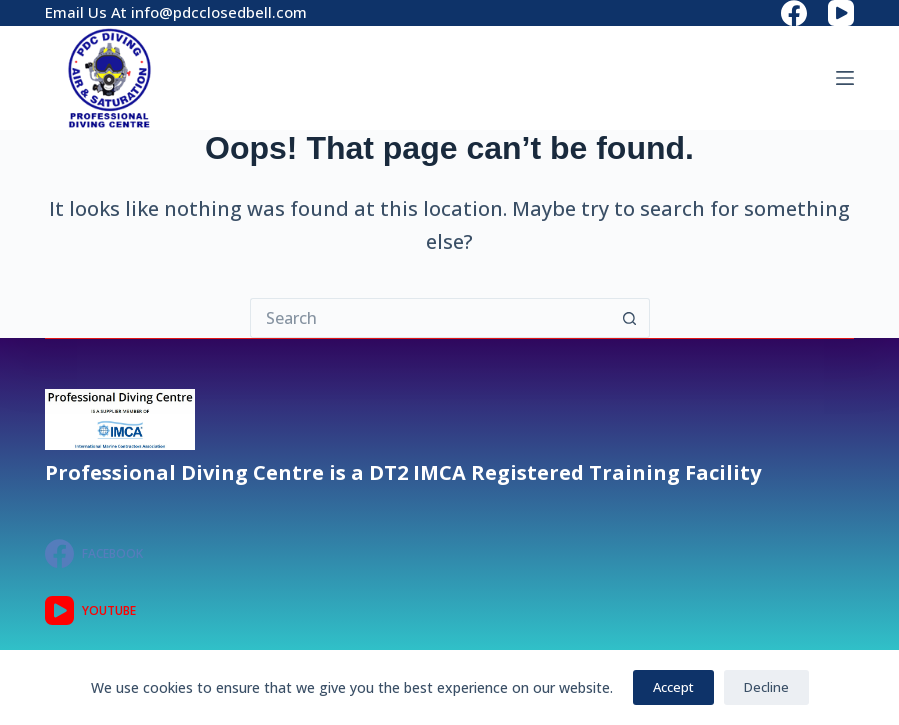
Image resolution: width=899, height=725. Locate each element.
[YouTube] (841, 13)
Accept (673, 687)
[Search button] (630, 318)
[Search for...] (430, 318)
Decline (766, 687)
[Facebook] (794, 13)
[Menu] (845, 78)
